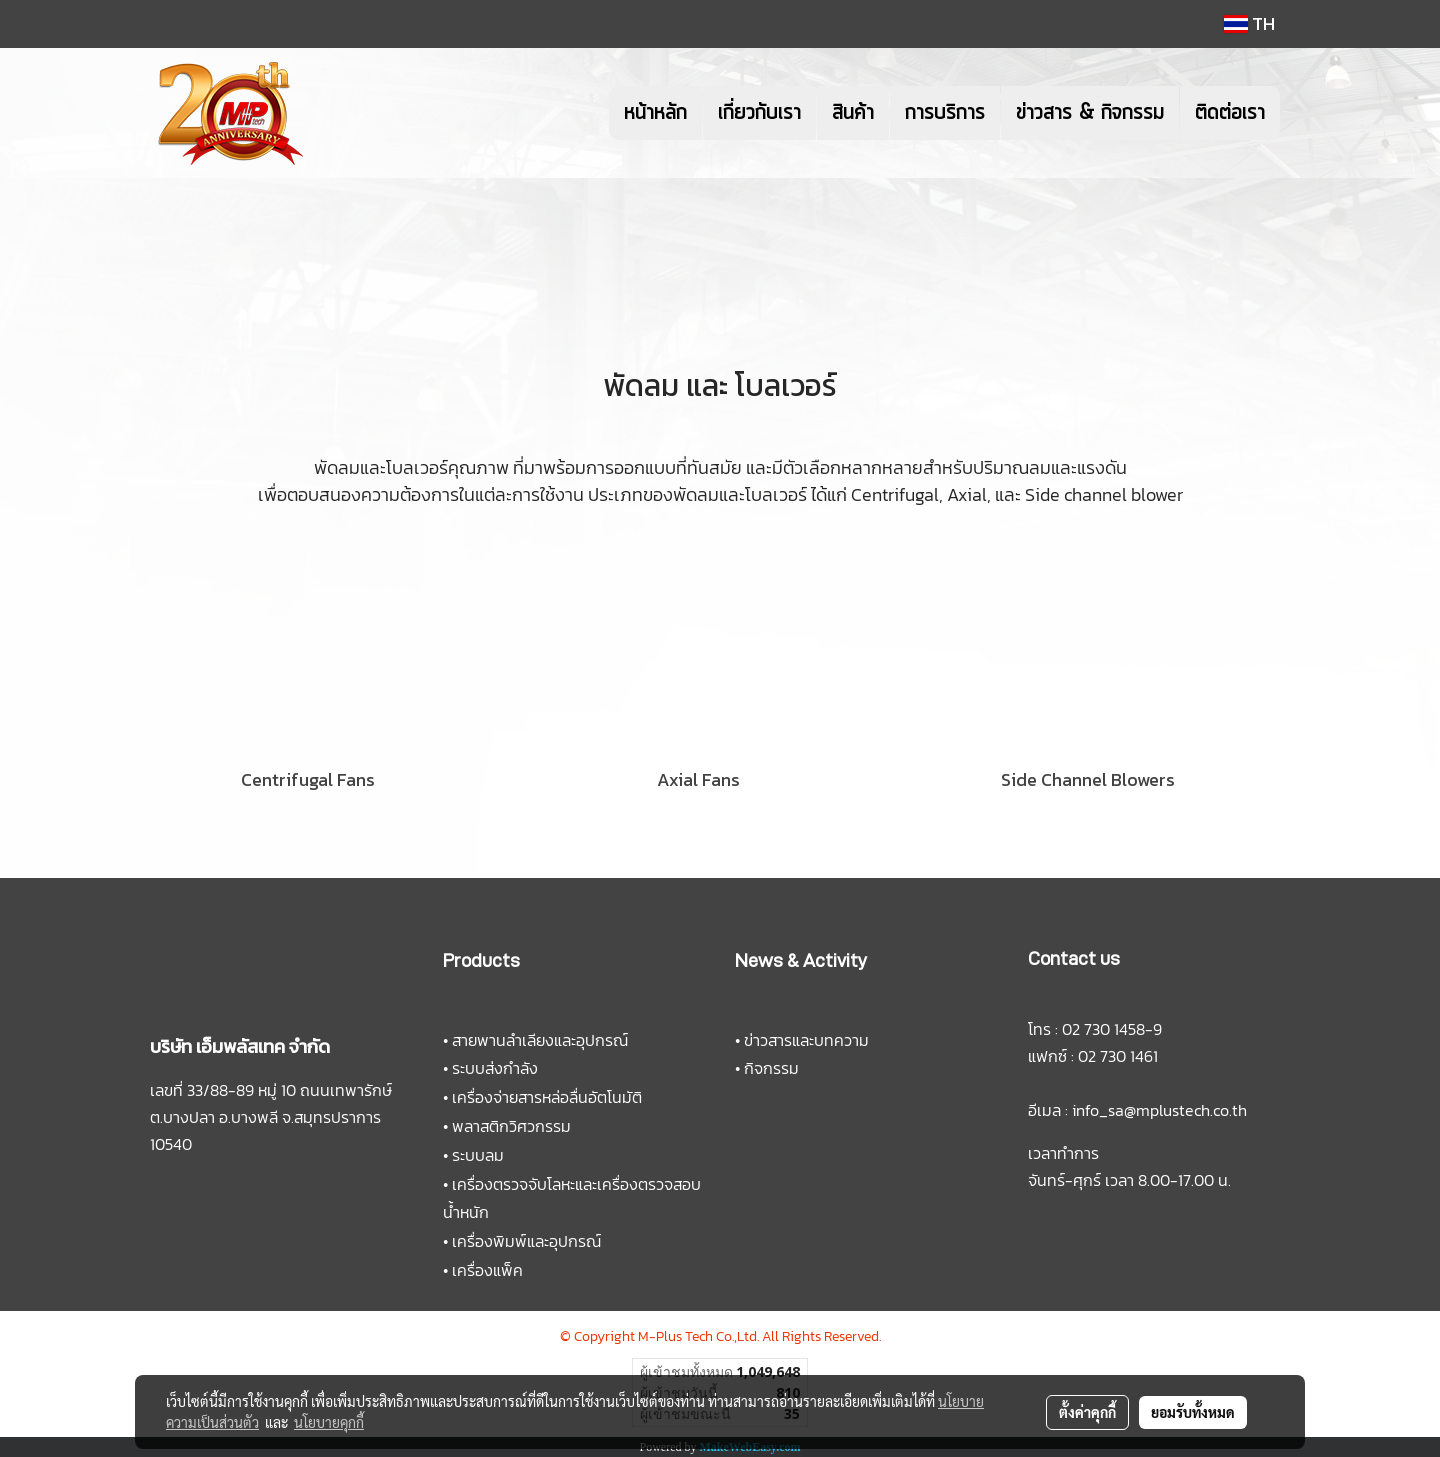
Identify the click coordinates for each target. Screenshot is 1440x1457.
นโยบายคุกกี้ (329, 1422)
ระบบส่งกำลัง (495, 1068)
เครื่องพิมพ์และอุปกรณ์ (526, 1241)
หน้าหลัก (655, 113)
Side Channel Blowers (1088, 779)
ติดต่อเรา (1230, 113)
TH (1249, 23)
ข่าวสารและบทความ (806, 1040)
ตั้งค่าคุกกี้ (1087, 1412)
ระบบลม (478, 1155)
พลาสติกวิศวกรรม (511, 1126)
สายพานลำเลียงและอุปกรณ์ (540, 1040)
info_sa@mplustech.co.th (1159, 1110)
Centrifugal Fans (308, 779)
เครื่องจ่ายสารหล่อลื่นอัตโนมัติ (547, 1097)
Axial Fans (698, 779)
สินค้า (853, 113)
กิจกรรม (771, 1068)
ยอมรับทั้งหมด (1193, 1412)
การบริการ (945, 113)
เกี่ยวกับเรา (759, 113)
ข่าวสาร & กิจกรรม (1090, 113)
